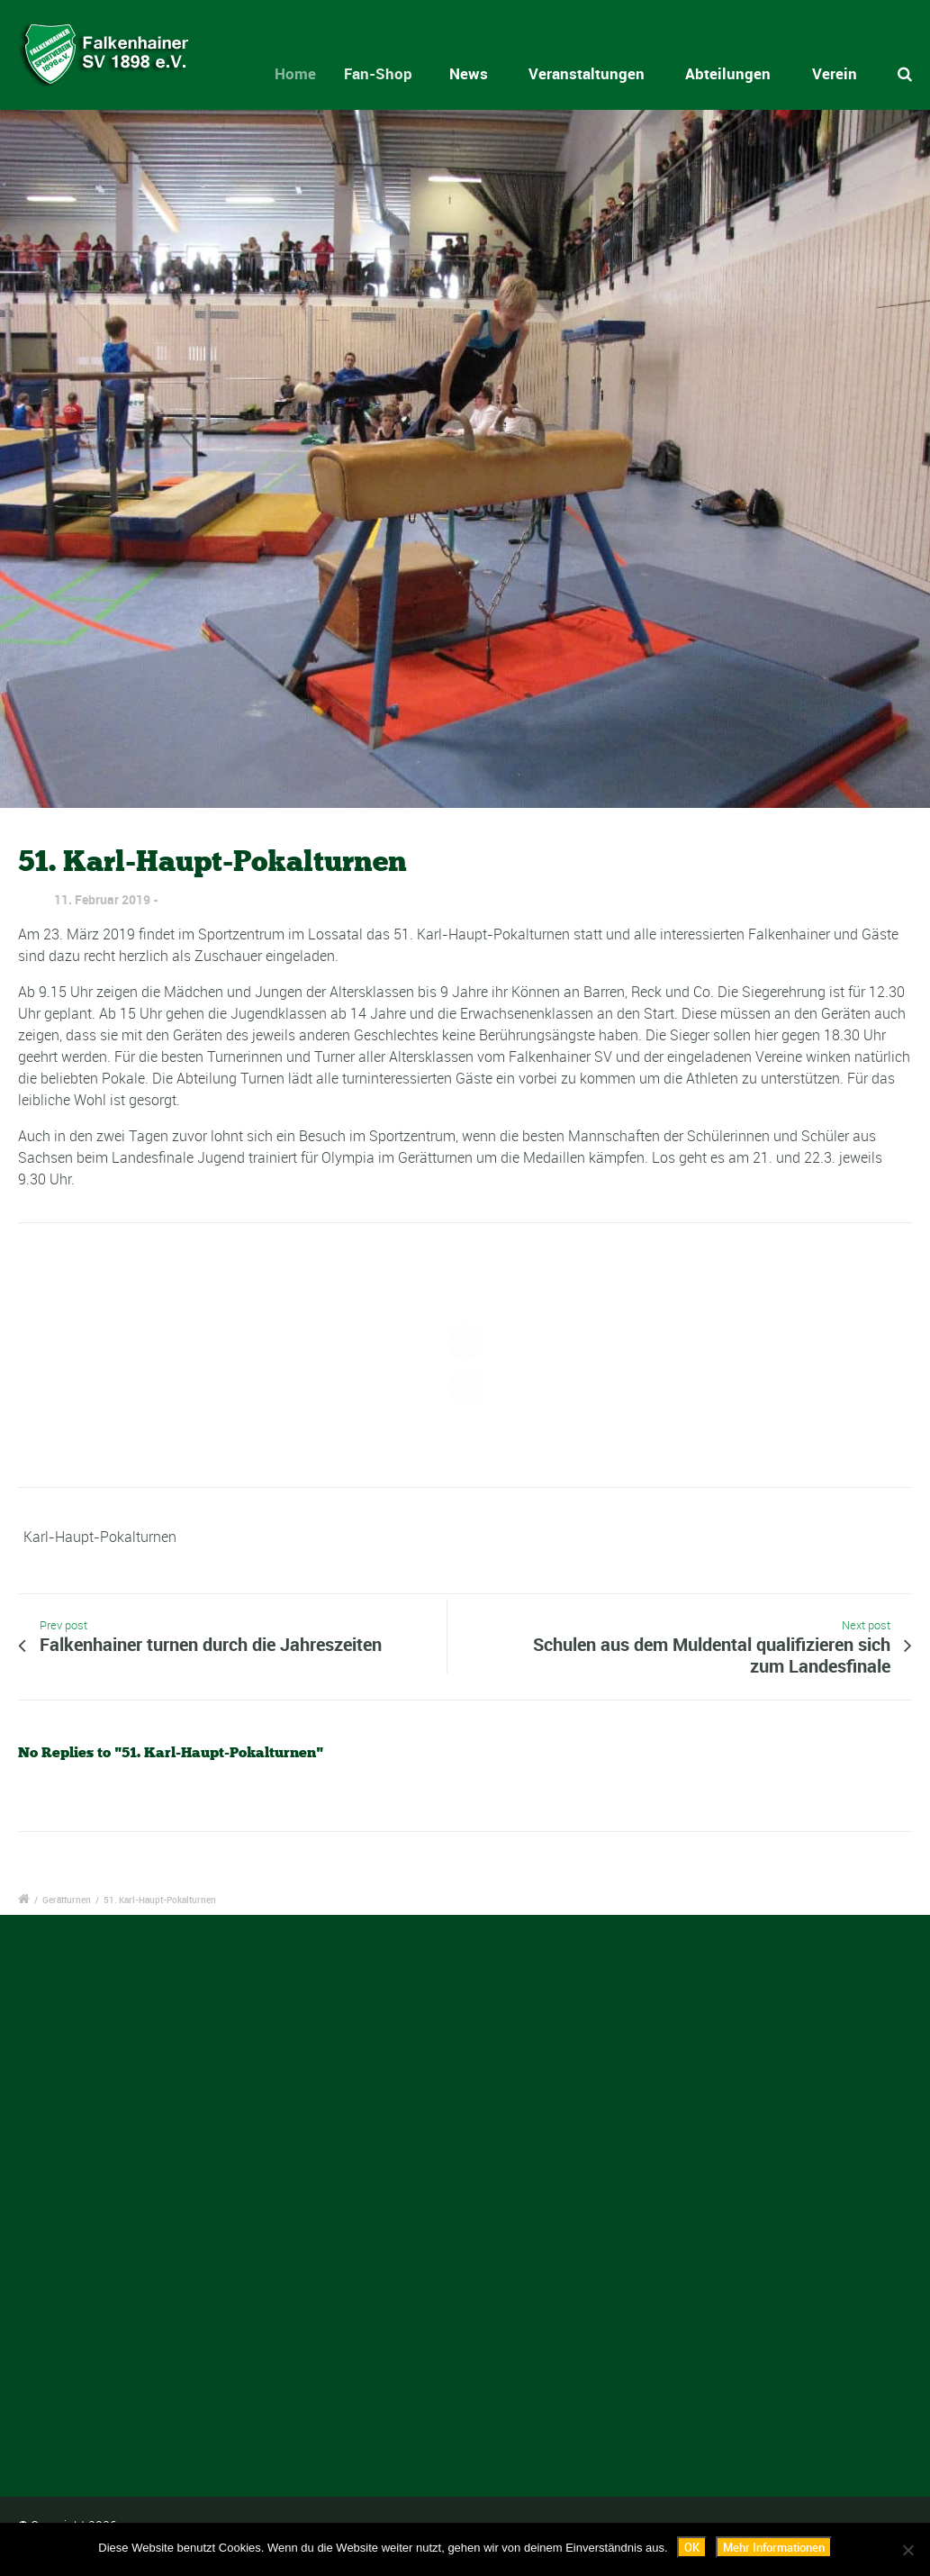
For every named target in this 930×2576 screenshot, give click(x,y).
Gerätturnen (66, 1899)
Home (309, 73)
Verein (834, 73)
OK (692, 2547)
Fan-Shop (393, 73)
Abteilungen (728, 73)
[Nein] (907, 2550)
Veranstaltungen (586, 73)
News (474, 73)
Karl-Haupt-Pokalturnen (99, 1537)
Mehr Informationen (774, 2547)
